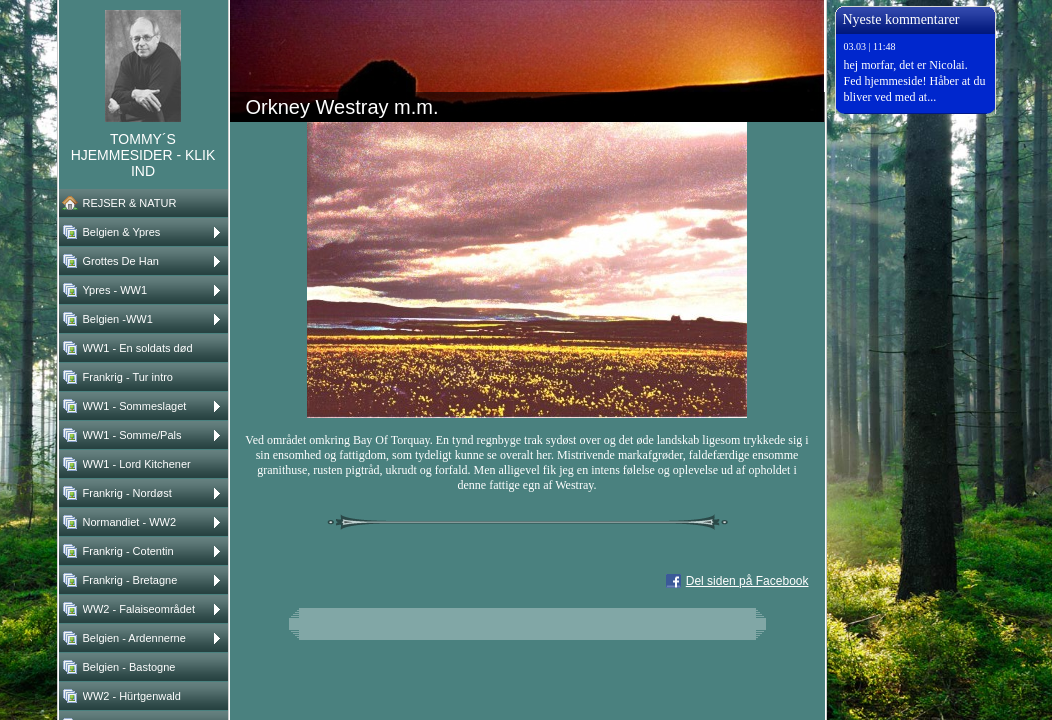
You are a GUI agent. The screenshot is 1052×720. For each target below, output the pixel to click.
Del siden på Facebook (747, 581)
